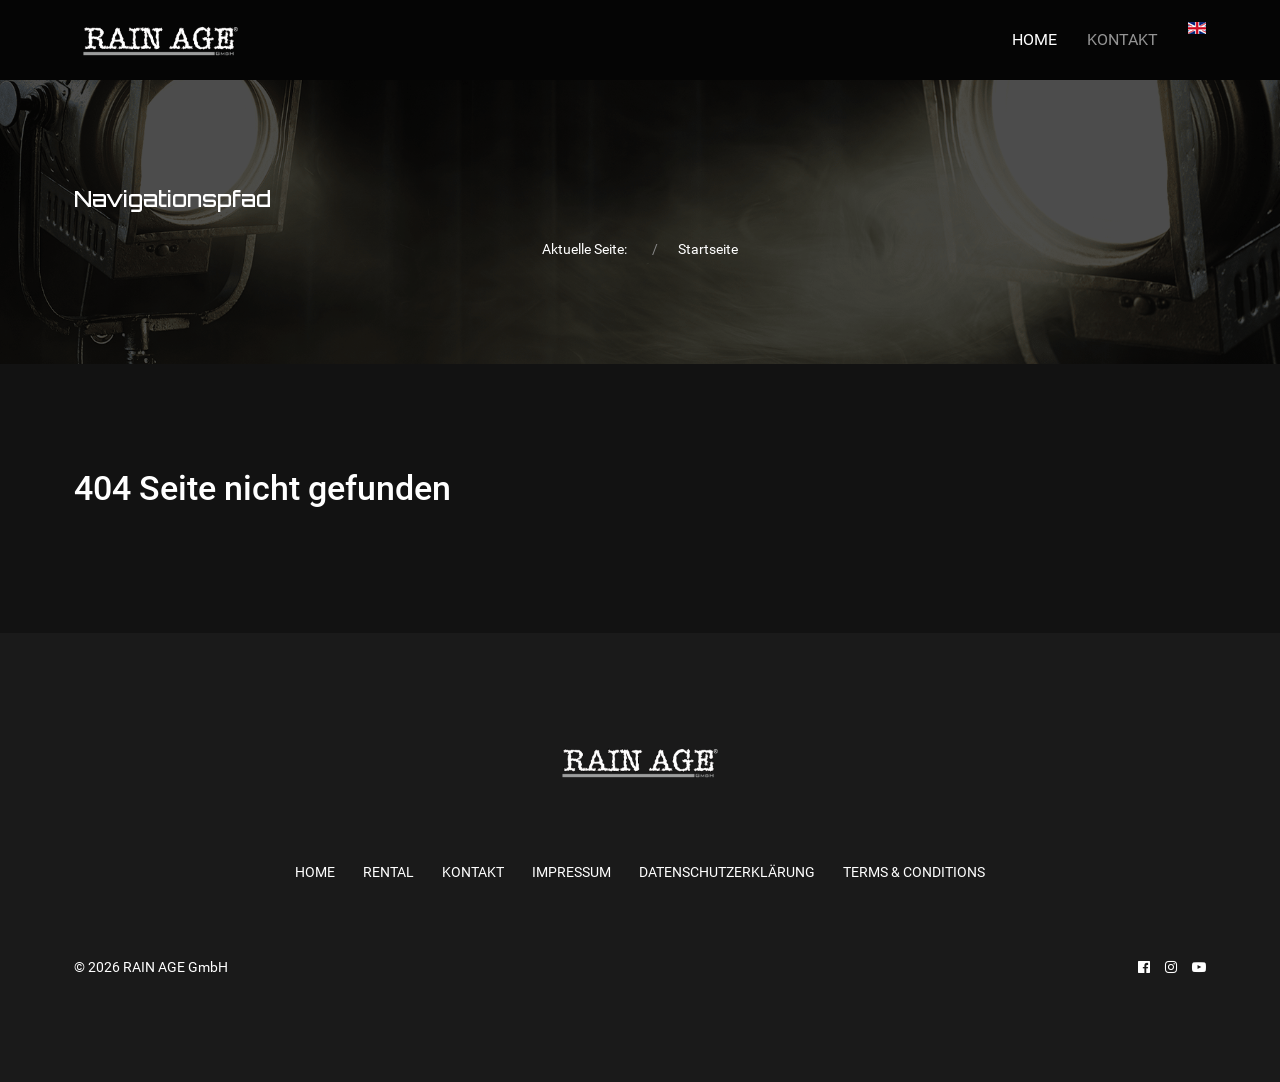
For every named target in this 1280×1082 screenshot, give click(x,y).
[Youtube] (1199, 967)
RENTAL (388, 872)
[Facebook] (1144, 967)
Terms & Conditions (914, 872)
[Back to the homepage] (160, 40)
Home (1034, 39)
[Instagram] (1171, 967)
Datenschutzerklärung (727, 872)
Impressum (571, 872)
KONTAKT (1122, 39)
